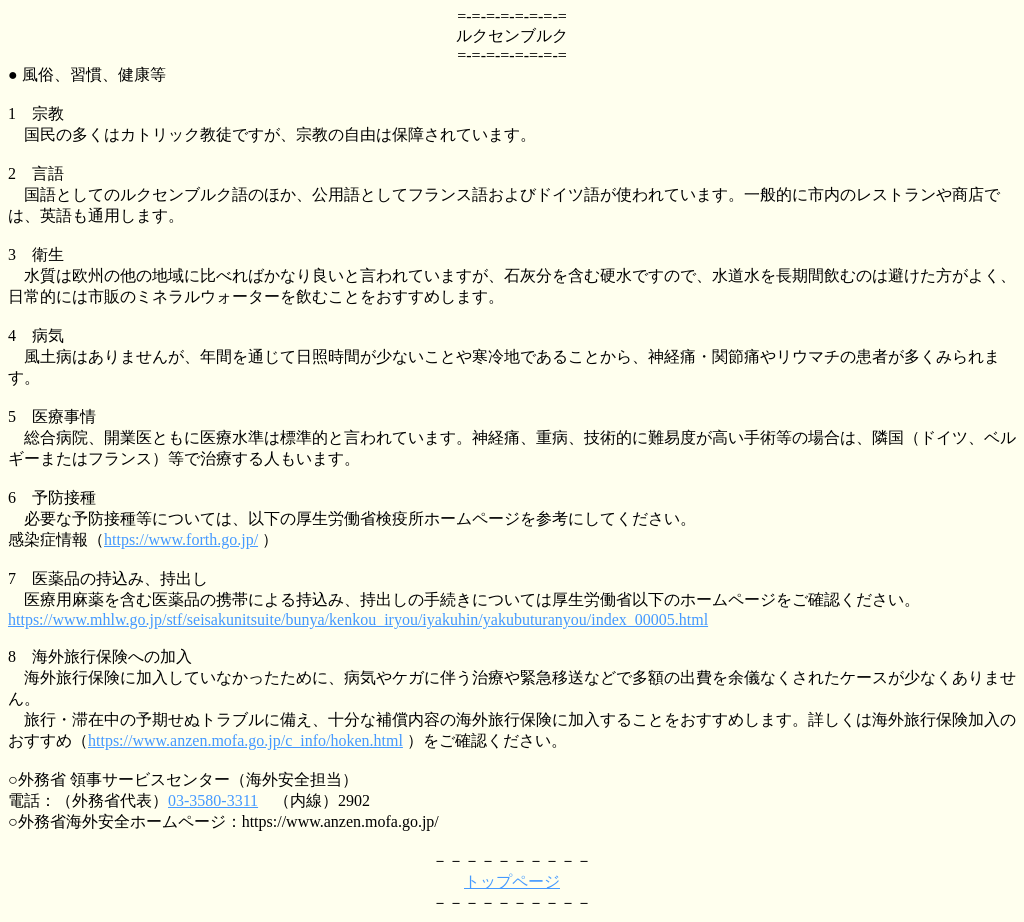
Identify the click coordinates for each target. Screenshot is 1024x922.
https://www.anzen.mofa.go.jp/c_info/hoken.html (245, 740)
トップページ (512, 881)
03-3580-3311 (213, 800)
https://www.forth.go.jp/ (181, 539)
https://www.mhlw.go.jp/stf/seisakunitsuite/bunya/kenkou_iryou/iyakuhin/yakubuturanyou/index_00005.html (358, 619)
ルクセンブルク (512, 35)
